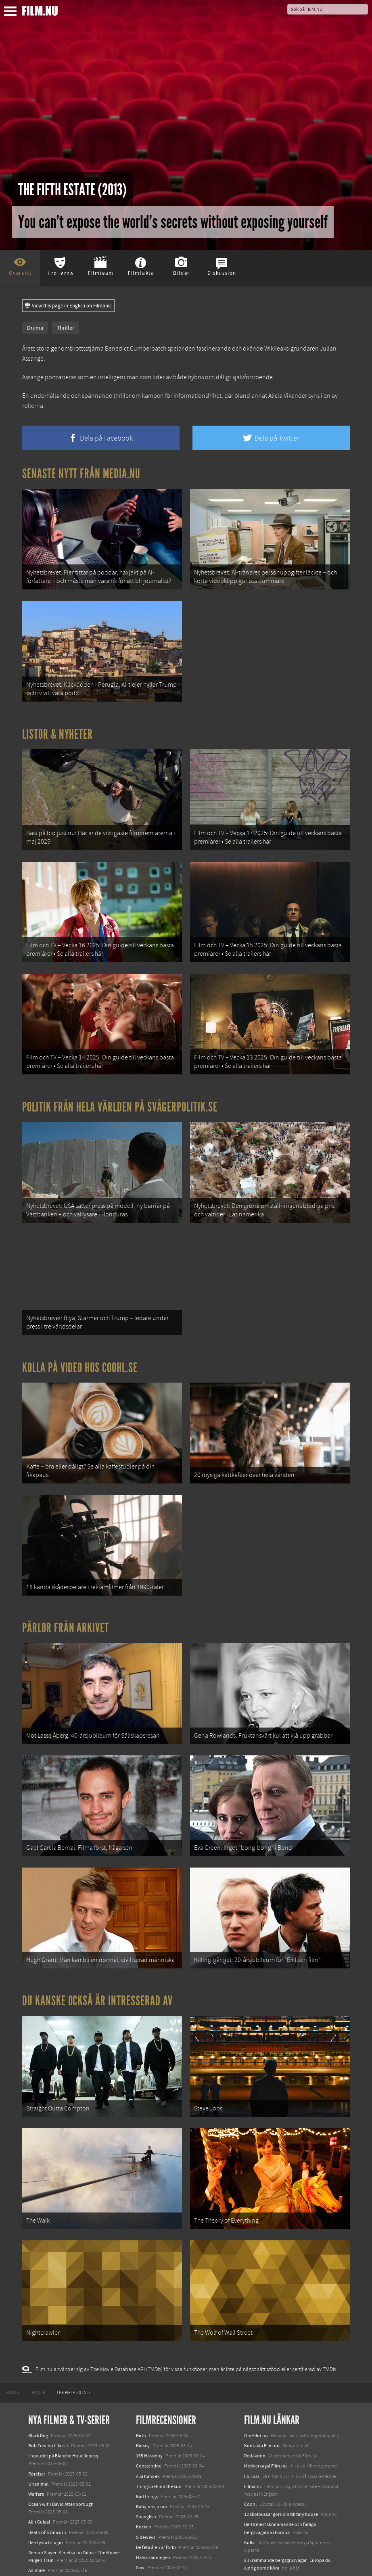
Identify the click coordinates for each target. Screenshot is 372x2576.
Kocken (143, 2451)
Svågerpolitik (257, 2531)
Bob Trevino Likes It (48, 2370)
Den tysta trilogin (45, 2467)
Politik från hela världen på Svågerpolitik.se (119, 1081)
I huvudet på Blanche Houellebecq (63, 2380)
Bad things (147, 2421)
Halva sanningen (153, 2482)
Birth (141, 2360)
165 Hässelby (149, 2380)
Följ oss (251, 2401)
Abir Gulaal (39, 2446)
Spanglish (146, 2441)
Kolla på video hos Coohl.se (80, 1332)
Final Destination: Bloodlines (57, 2505)
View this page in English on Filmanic (68, 306)
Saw (140, 2492)
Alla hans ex (147, 2401)
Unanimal (38, 2408)
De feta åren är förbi (156, 2472)
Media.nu (253, 2513)
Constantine (148, 2390)
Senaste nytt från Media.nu (81, 473)
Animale (36, 2495)
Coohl (250, 2429)
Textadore (254, 2503)
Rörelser (36, 2398)
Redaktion (254, 2380)
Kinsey (143, 2370)
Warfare (36, 2418)
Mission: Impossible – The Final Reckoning (71, 2533)
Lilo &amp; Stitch (45, 2551)
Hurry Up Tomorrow (48, 2523)
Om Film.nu (256, 2360)
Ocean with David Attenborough (61, 2429)
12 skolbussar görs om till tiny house (281, 2439)
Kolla (249, 2467)
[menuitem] (13, 2317)
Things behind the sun (159, 2411)
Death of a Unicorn (47, 2457)
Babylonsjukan (151, 2431)
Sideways (145, 2462)
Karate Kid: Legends (48, 2561)
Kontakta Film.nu (262, 2370)
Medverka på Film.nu (265, 2390)
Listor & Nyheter (57, 724)
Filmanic (252, 2411)
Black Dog (38, 2360)
